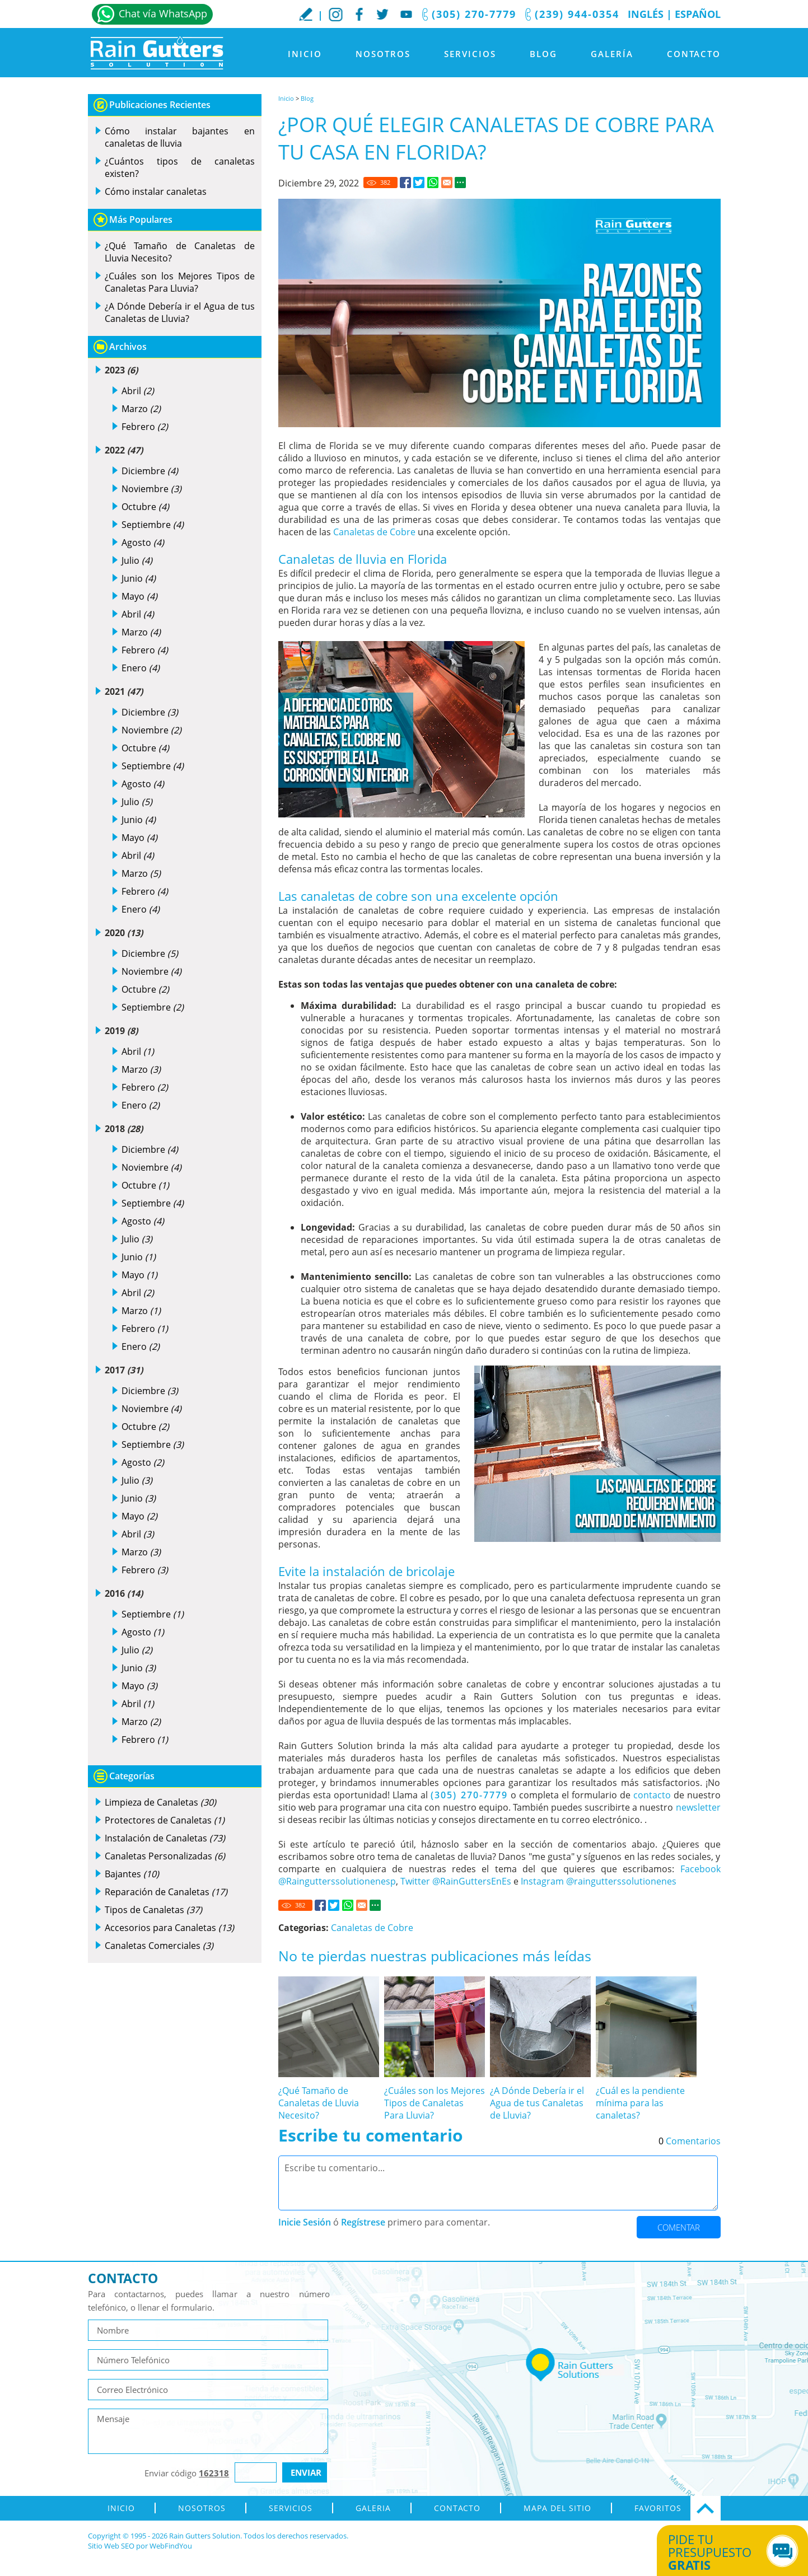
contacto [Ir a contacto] (652, 1795)
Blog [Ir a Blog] (543, 53)
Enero (141, 668)
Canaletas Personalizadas (165, 1856)
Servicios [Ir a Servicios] (470, 53)
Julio (137, 560)
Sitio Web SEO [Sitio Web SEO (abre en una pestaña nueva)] (111, 2546)
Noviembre (151, 489)
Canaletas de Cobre (372, 1928)
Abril (138, 391)
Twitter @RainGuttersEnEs (455, 1881)
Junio (139, 578)
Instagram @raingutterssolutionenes (598, 1881)
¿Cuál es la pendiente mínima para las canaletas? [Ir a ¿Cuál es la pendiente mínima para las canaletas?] (640, 2102)
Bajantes (132, 1874)
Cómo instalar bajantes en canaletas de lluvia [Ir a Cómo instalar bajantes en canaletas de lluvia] (180, 137)
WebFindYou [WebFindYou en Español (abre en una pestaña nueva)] (171, 2546)
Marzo (141, 409)
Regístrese (363, 2222)
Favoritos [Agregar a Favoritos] (657, 2508)
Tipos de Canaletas (153, 1910)
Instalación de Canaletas (165, 1838)
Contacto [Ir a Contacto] (694, 53)
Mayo (139, 596)
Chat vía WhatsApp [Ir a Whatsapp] (163, 13)
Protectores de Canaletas (165, 1820)
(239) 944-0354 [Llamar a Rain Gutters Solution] (577, 14)
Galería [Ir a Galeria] (612, 53)
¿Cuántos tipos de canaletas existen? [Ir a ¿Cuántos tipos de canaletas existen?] (180, 167)
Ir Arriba (705, 2508)
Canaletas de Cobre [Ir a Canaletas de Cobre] (374, 532)
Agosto (143, 542)
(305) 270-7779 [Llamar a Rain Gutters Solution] (474, 14)
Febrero (145, 426)
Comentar (678, 2227)
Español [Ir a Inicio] (698, 14)
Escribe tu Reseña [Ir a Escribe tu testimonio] (306, 14)
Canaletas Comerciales (159, 1945)
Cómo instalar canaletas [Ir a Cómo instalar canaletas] (156, 191)
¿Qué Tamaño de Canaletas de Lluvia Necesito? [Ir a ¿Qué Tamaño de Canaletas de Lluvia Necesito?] (318, 2102)
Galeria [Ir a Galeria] (373, 2508)
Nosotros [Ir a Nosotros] (383, 53)
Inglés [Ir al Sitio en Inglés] (646, 14)
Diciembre (150, 471)
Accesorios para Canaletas (169, 1928)
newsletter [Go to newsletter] (698, 1807)
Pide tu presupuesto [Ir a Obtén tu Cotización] (720, 2552)
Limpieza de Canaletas (160, 1802)
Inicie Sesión (304, 2222)
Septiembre (153, 524)
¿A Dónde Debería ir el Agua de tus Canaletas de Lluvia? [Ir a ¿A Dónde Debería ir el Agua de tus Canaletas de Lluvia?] (537, 2102)
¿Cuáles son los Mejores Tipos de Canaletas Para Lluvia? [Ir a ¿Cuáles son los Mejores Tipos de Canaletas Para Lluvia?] (434, 2102)
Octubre (145, 507)
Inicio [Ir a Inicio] (305, 53)
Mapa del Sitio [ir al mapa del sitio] (557, 2508)
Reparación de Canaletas (166, 1892)
